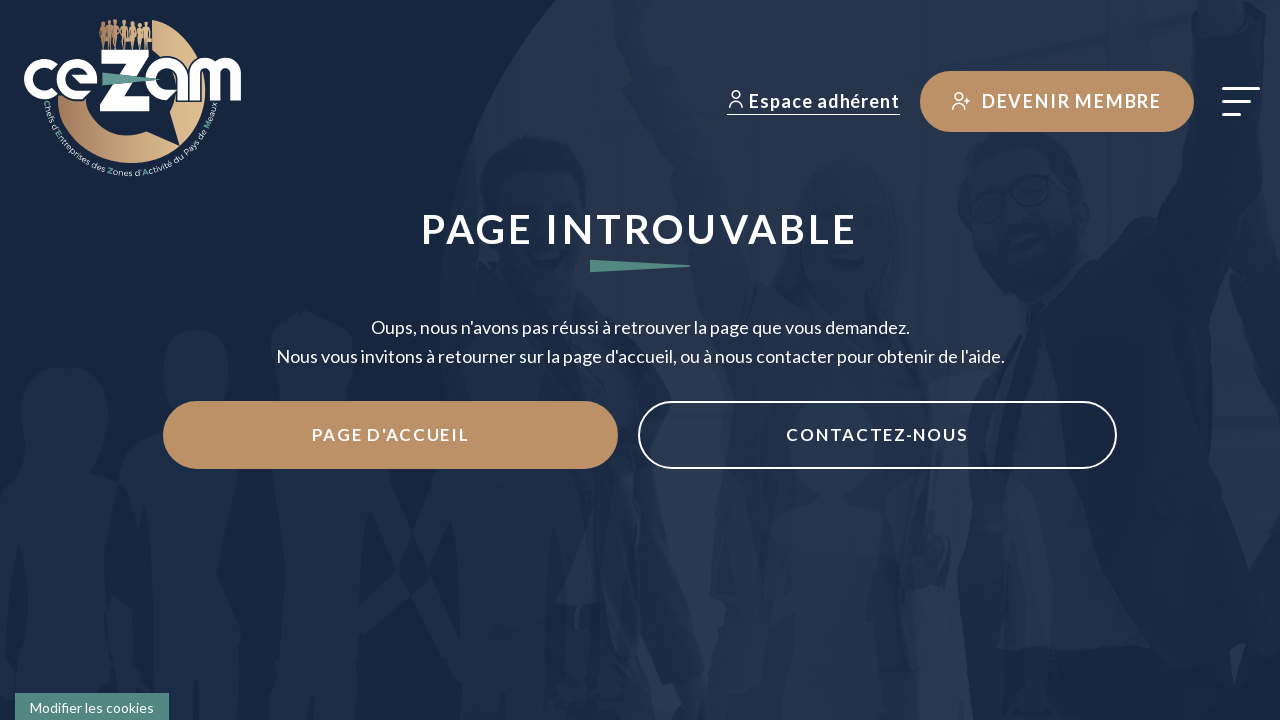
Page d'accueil (477, 437)
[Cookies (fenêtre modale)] (92, 706)
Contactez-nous (789, 437)
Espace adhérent (809, 101)
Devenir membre (1053, 101)
